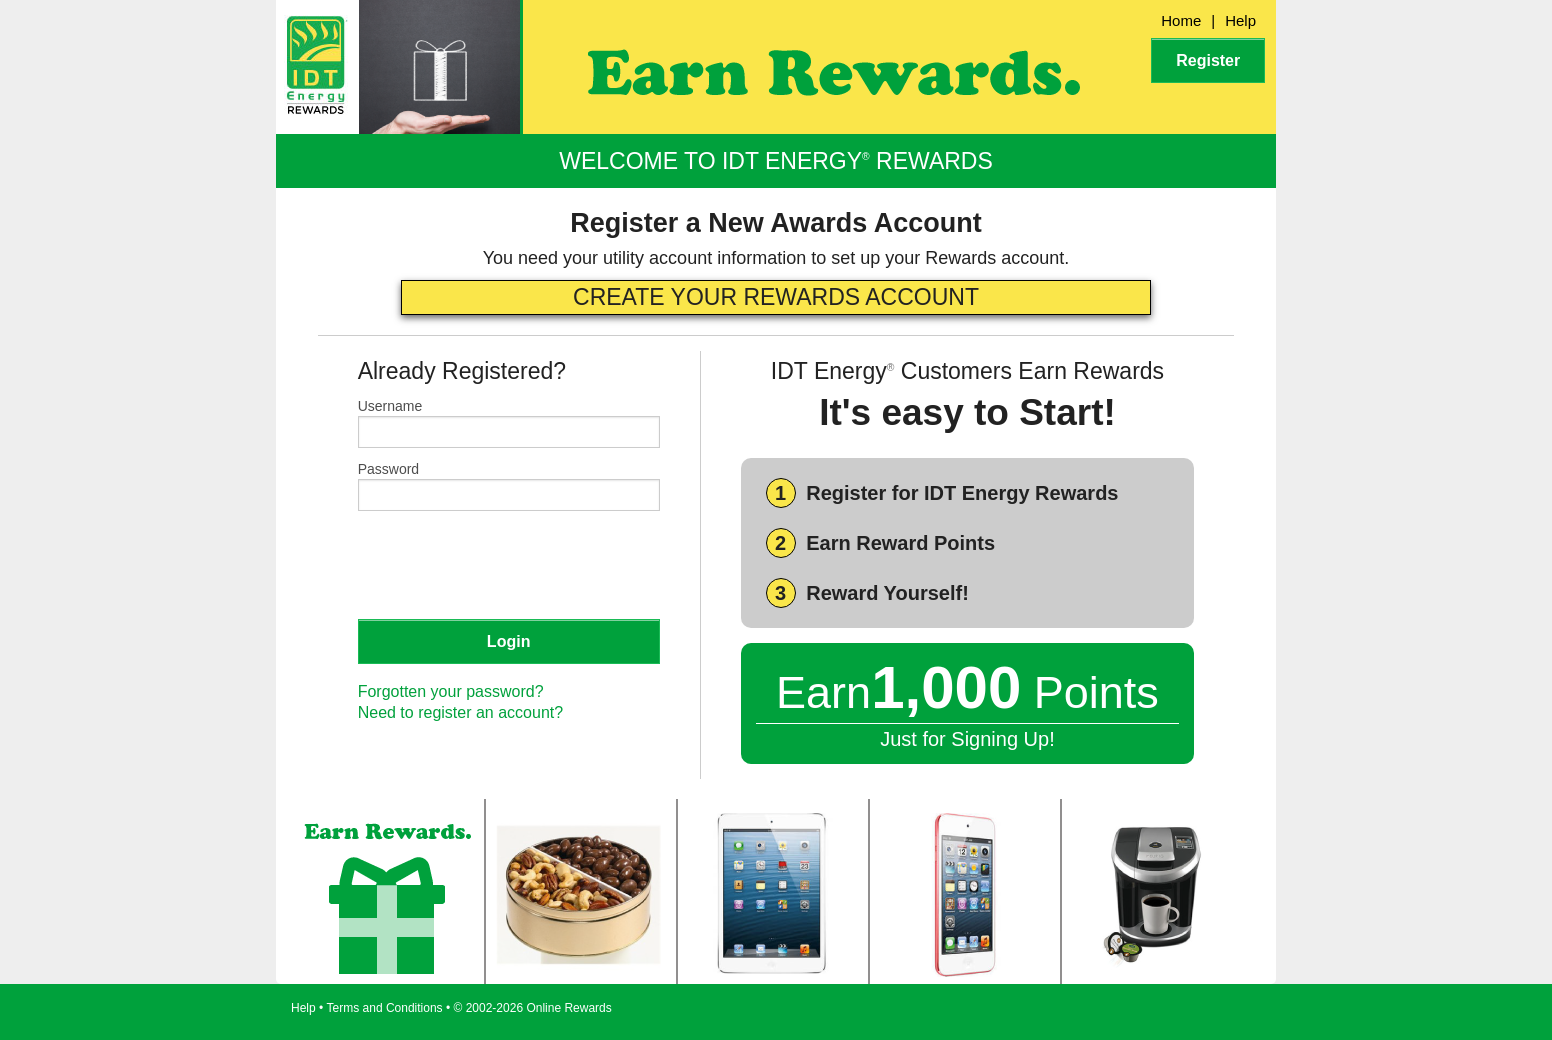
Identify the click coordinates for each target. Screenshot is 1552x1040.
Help (1240, 20)
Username (390, 406)
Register (1208, 60)
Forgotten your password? (451, 691)
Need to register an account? (460, 712)
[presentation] (510, 564)
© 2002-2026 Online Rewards (533, 1008)
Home (1181, 20)
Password (388, 469)
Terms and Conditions (385, 1008)
